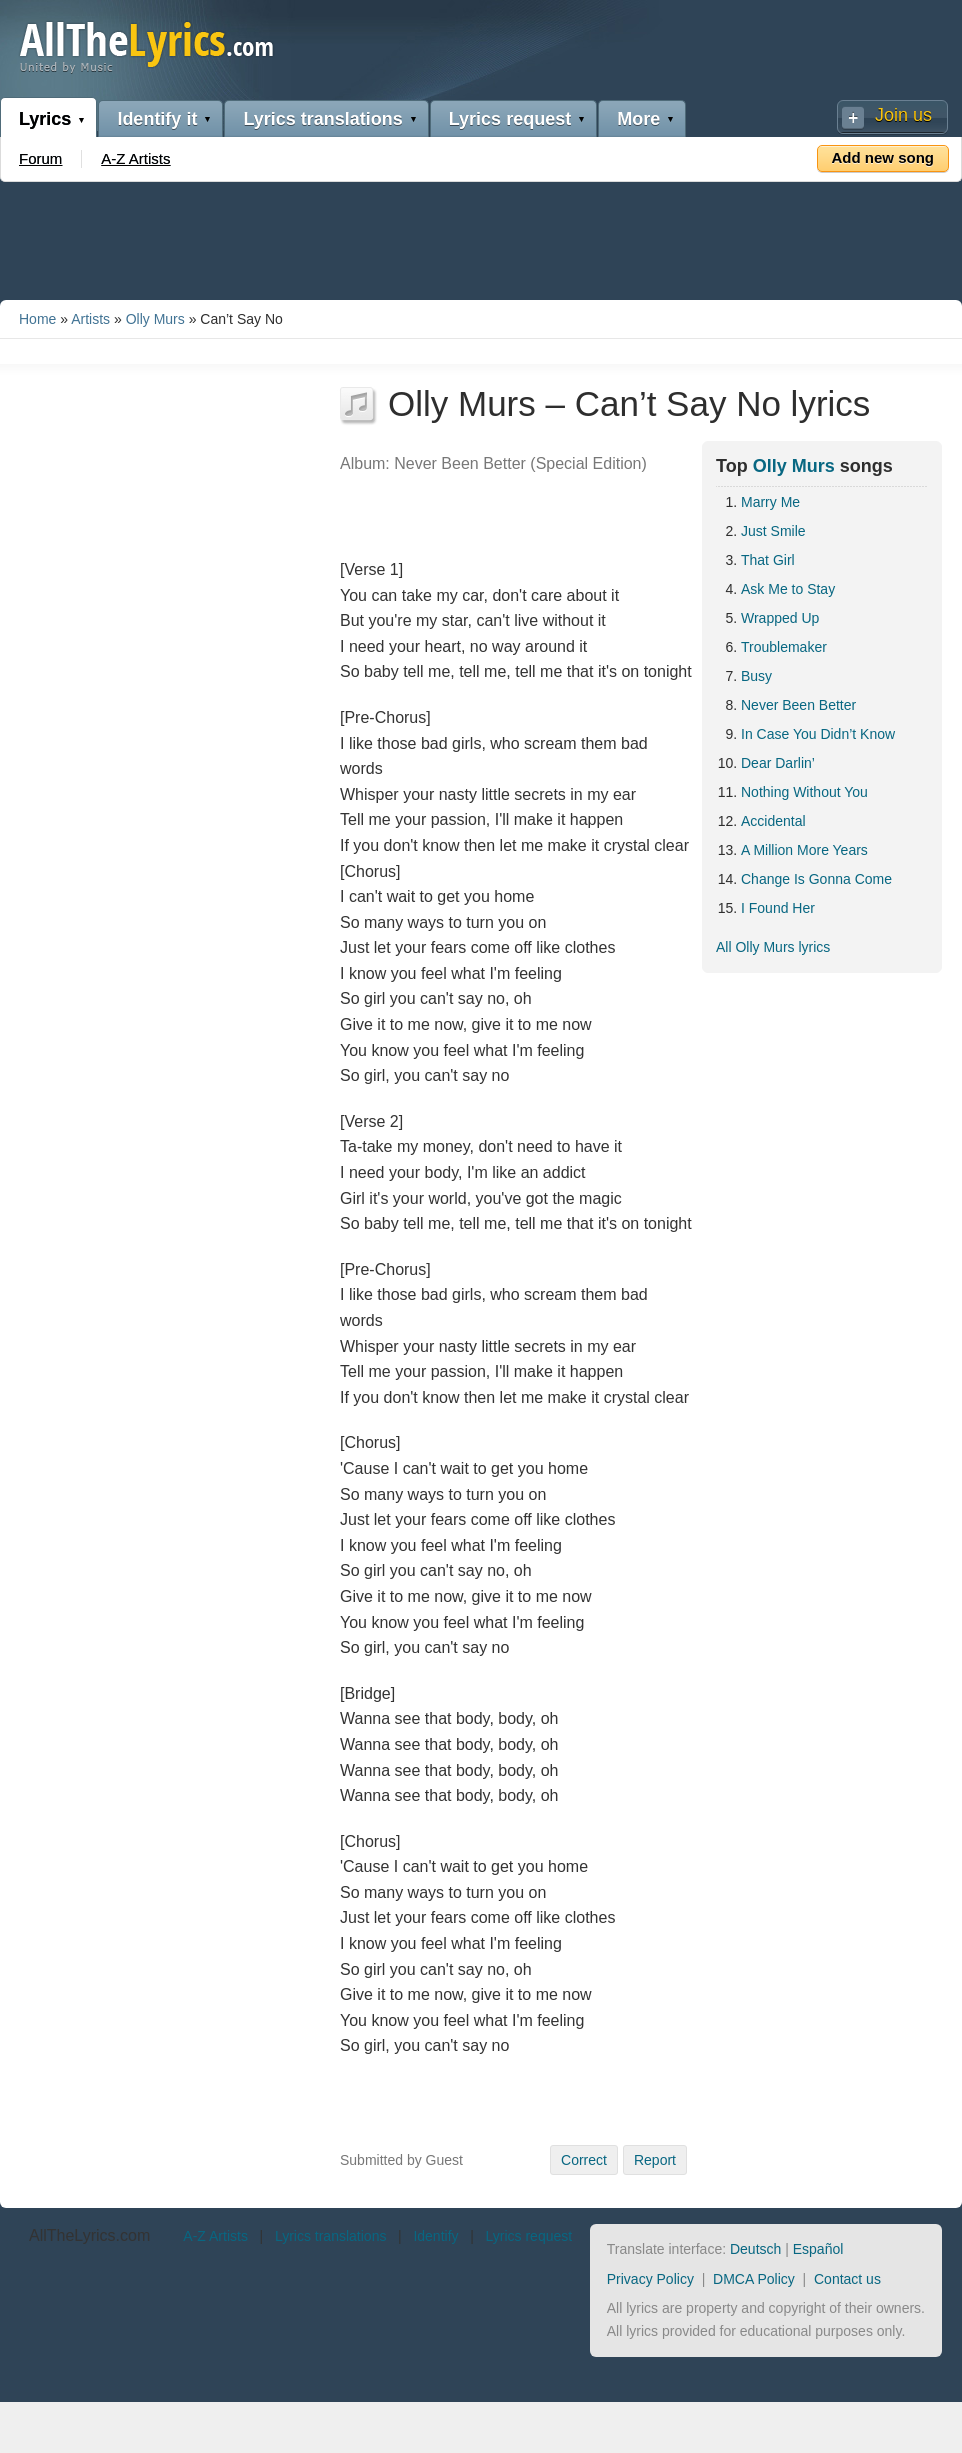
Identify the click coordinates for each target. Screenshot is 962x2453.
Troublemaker (784, 647)
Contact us (847, 2279)
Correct (584, 2160)
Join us (903, 115)
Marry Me (770, 502)
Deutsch (755, 2249)
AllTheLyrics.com (89, 2235)
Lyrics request (510, 119)
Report (655, 2160)
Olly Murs (155, 319)
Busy (756, 676)
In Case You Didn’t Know (818, 734)
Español (818, 2249)
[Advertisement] (481, 237)
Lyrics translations (322, 119)
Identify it (157, 119)
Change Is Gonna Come (816, 879)
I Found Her (778, 908)
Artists (90, 319)
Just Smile (773, 531)
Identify (435, 2236)
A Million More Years (804, 850)
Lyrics (45, 119)
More (638, 119)
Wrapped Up (780, 618)
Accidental (773, 821)
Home (37, 319)
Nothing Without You (804, 792)
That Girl (768, 560)
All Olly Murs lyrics (773, 947)
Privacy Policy (650, 2279)
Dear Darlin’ (778, 763)
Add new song (883, 157)
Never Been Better (798, 705)
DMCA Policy (754, 2279)
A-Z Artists (135, 158)
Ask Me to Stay (788, 589)
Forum (40, 158)
